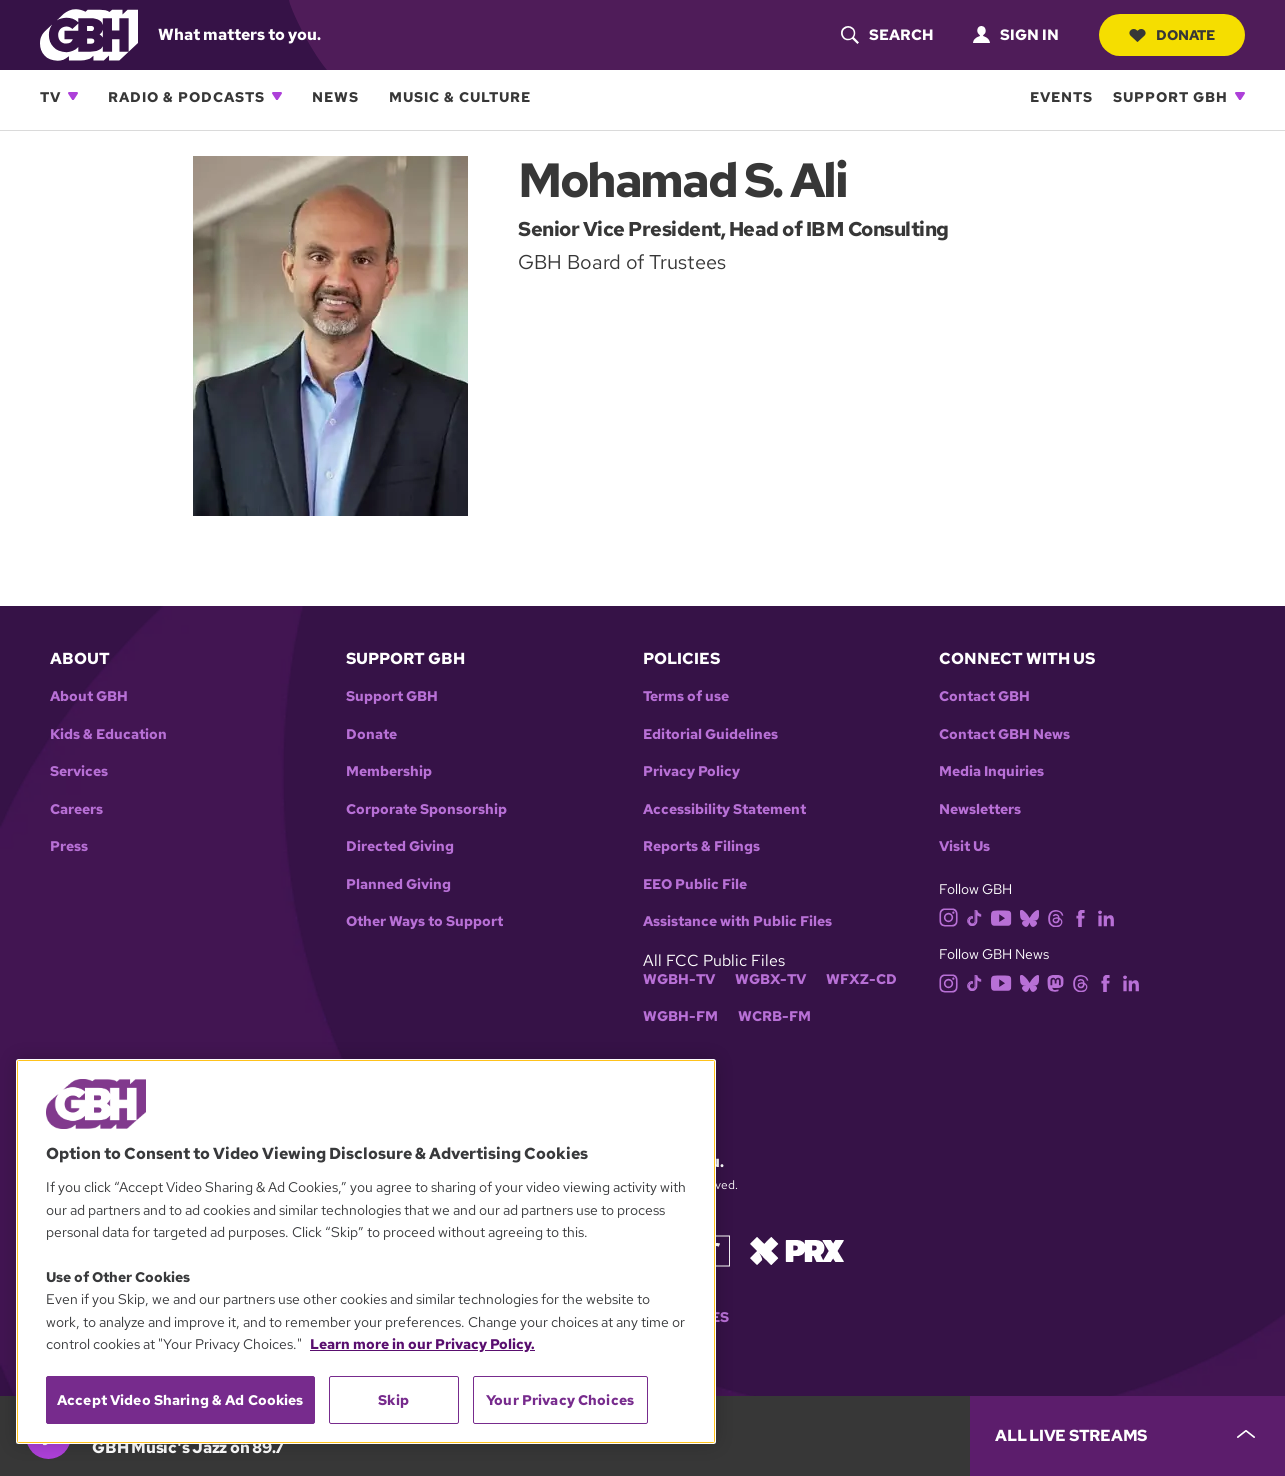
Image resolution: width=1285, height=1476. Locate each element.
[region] (366, 1251)
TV (50, 96)
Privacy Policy (691, 771)
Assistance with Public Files (737, 921)
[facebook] (1084, 916)
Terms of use (686, 696)
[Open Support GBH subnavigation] (1240, 96)
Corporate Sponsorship (426, 809)
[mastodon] (1059, 981)
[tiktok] (978, 916)
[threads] (1059, 916)
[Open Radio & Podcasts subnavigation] (277, 96)
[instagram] (953, 916)
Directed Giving (400, 846)
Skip (393, 1400)
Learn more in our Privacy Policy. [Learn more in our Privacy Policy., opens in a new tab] (422, 1344)
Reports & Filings (701, 846)
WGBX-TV (770, 979)
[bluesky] (1033, 916)
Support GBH (1170, 96)
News (335, 96)
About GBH (89, 696)
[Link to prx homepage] (797, 1249)
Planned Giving (398, 884)
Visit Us (964, 846)
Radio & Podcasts (186, 96)
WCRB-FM (774, 1016)
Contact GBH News (1004, 734)
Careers (76, 809)
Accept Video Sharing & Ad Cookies (180, 1400)
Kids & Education (108, 734)
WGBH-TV (679, 979)
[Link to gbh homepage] (89, 33)
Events (1061, 96)
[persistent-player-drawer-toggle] (1127, 1436)
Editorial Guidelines (710, 734)
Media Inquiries (991, 771)
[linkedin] (1110, 916)
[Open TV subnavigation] (73, 96)
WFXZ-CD (861, 979)
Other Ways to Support (424, 921)
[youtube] (1005, 916)
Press (69, 846)
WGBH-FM (680, 1016)
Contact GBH (984, 696)
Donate (1172, 35)
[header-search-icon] (887, 35)
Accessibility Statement (724, 809)
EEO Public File (695, 884)
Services (79, 771)
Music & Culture (460, 96)
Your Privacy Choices (560, 1400)
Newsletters (980, 809)
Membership (389, 771)
